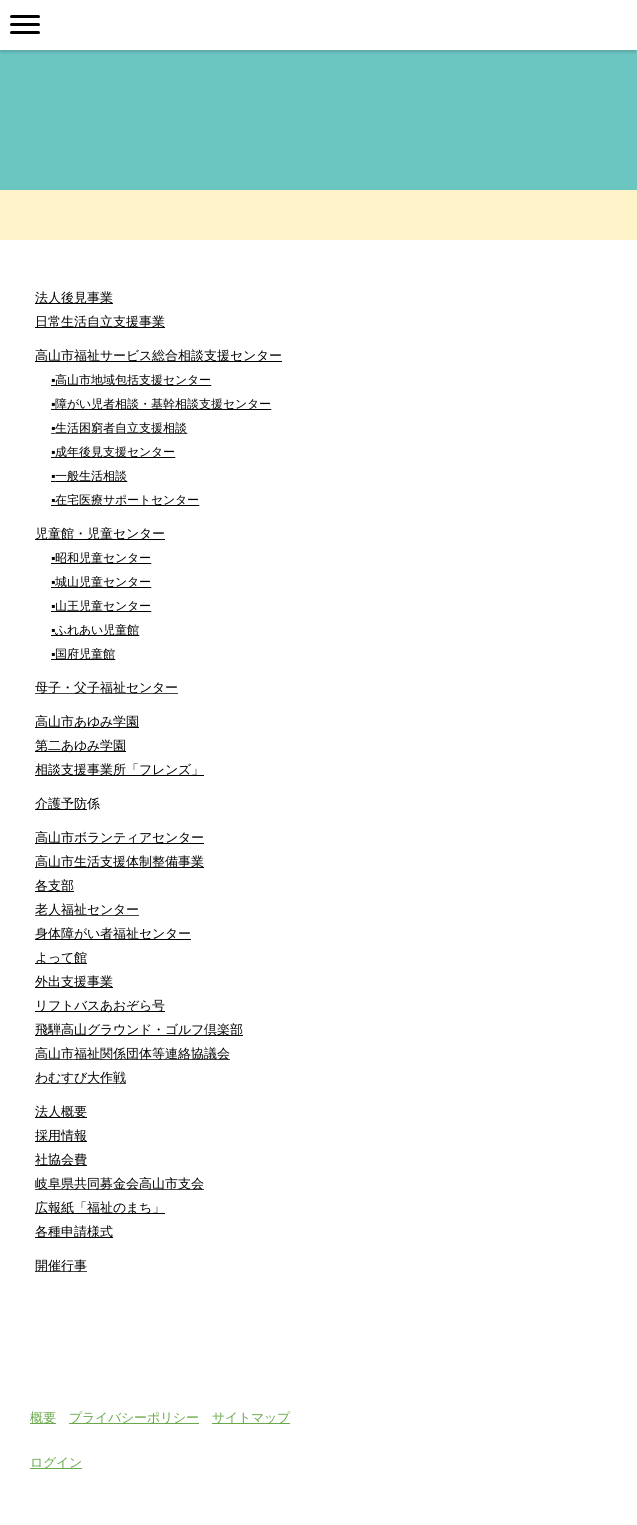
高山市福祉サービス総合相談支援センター (158, 355)
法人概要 (61, 1111)
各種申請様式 (74, 1231)
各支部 (54, 885)
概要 (43, 1417)
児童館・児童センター (100, 533)
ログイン (56, 1462)
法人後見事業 (74, 297)
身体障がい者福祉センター (113, 933)
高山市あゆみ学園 (87, 721)
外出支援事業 (74, 981)
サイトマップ (251, 1417)
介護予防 (61, 803)
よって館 (61, 957)
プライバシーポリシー (134, 1417)
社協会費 (61, 1159)
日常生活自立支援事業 (100, 321)
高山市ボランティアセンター (119, 837)
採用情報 (61, 1135)
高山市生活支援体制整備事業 (119, 861)
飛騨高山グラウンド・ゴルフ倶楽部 (139, 1029)
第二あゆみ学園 (80, 745)
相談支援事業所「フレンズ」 (119, 769)
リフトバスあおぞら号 (100, 1005)
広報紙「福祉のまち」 (100, 1207)
